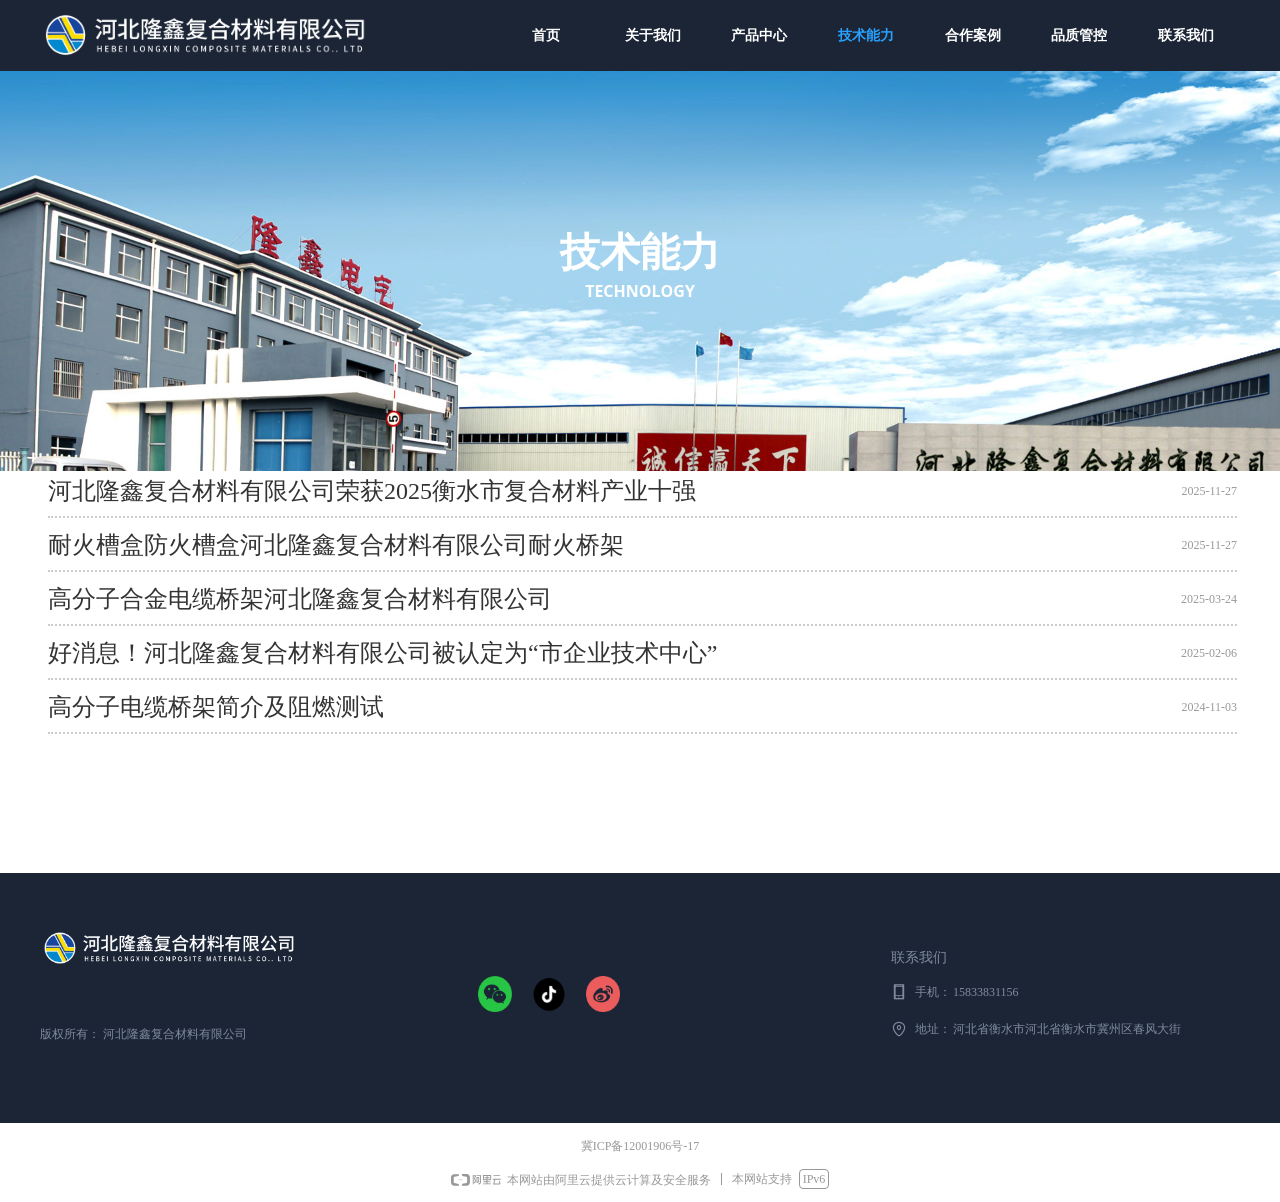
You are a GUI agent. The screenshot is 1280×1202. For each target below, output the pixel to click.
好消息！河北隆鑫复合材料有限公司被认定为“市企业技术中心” (382, 654)
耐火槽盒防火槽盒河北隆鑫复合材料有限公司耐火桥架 (336, 546)
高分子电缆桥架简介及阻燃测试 (216, 708)
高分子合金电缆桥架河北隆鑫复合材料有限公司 (300, 600)
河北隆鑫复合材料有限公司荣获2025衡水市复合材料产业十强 (372, 492)
